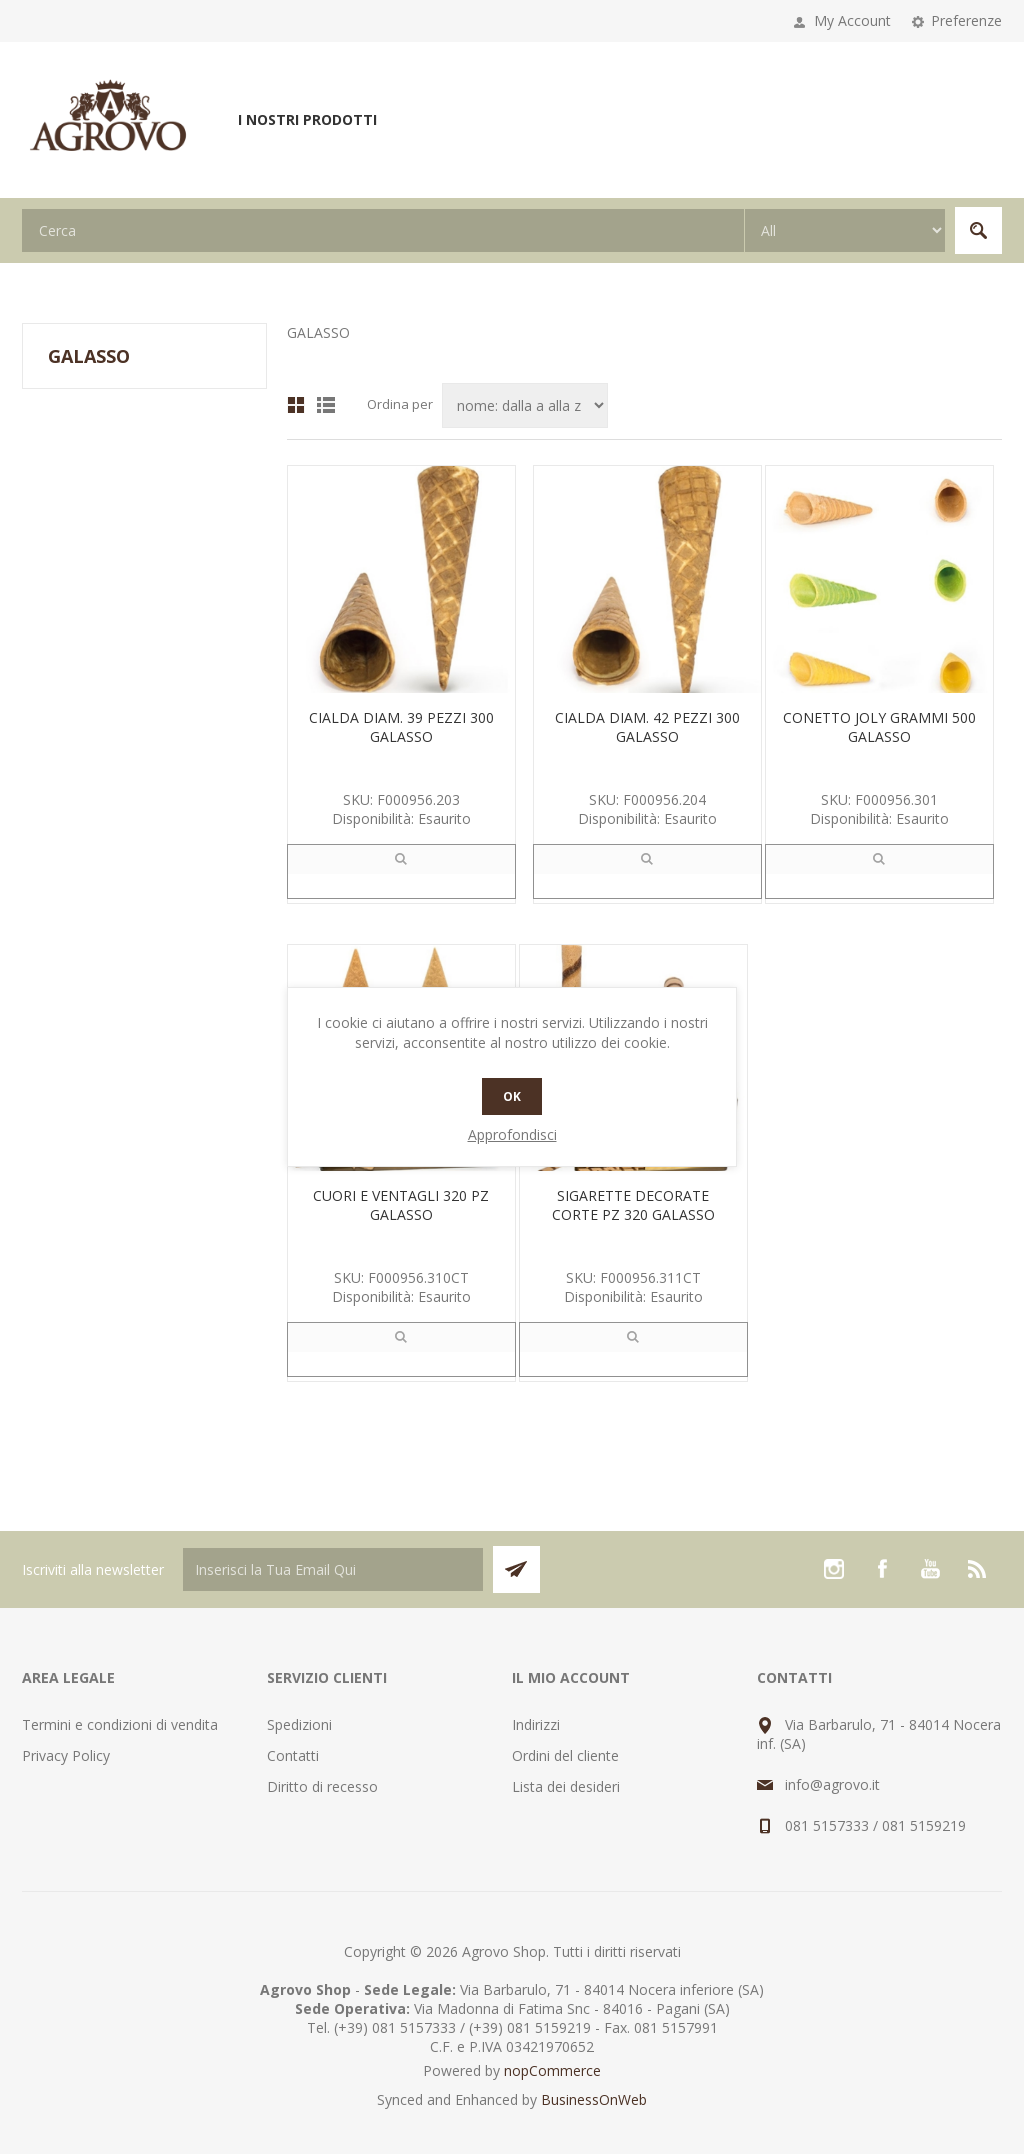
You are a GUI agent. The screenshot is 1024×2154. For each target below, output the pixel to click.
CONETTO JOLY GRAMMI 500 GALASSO (879, 727)
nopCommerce (552, 2070)
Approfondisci (512, 1134)
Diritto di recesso (322, 1786)
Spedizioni (299, 1724)
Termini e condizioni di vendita (120, 1724)
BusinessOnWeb (594, 2099)
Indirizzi (536, 1724)
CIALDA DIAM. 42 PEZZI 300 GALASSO (647, 727)
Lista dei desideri (566, 1786)
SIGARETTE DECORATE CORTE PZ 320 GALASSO (633, 1205)
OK (512, 1096)
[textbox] (383, 230)
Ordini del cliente (565, 1755)
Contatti (293, 1755)
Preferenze (966, 20)
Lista (326, 405)
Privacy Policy (66, 1755)
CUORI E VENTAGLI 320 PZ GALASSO (401, 1205)
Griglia (296, 405)
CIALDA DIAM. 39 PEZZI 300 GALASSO (401, 727)
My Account (852, 20)
